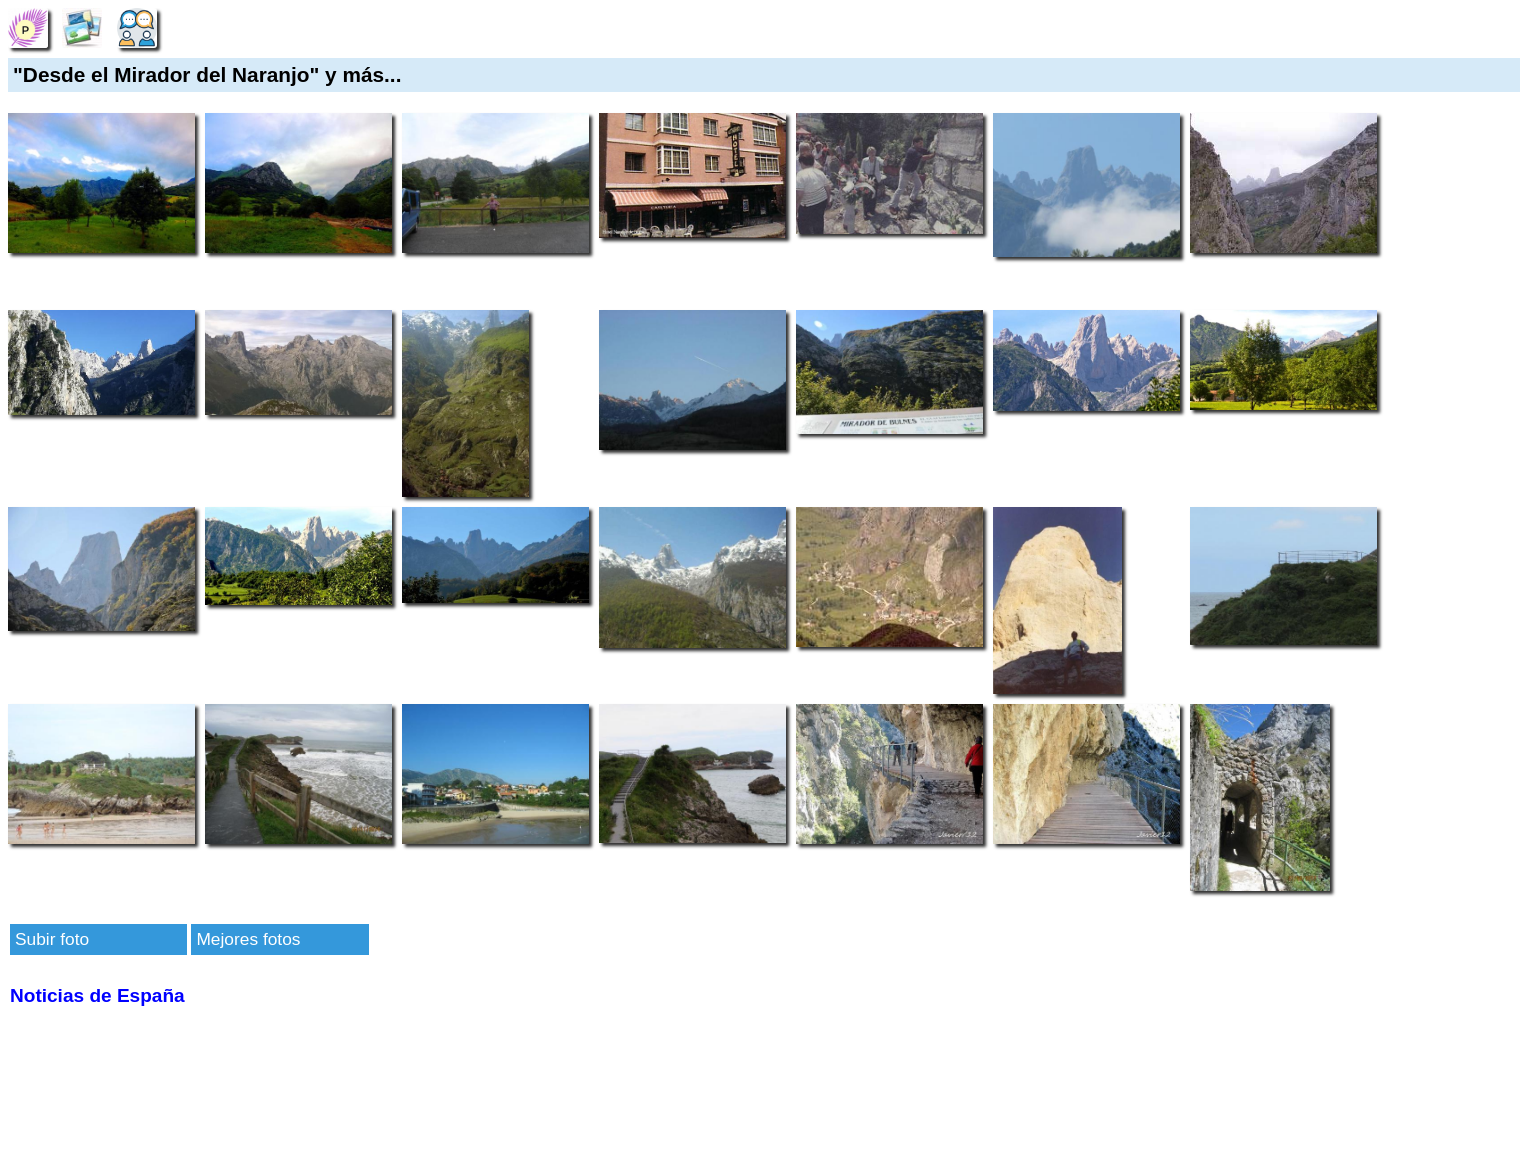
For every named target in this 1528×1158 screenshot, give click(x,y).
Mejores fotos (248, 939)
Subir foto (52, 939)
